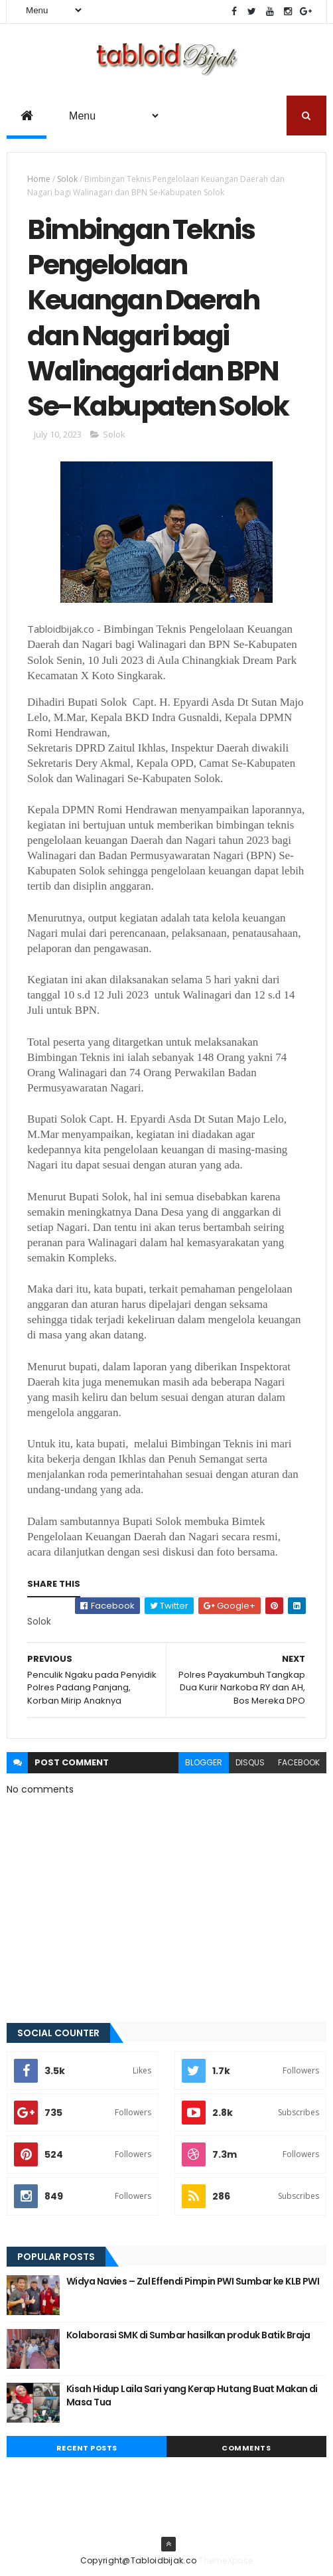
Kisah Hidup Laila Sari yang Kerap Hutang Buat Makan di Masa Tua (192, 2395)
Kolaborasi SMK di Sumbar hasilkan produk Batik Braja (188, 2335)
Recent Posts (86, 2448)
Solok (67, 179)
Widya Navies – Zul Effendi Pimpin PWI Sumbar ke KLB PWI (192, 2281)
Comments (246, 2448)
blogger (203, 1762)
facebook (299, 1762)
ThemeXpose (225, 2560)
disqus (250, 1762)
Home (38, 179)
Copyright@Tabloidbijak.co (138, 2560)
